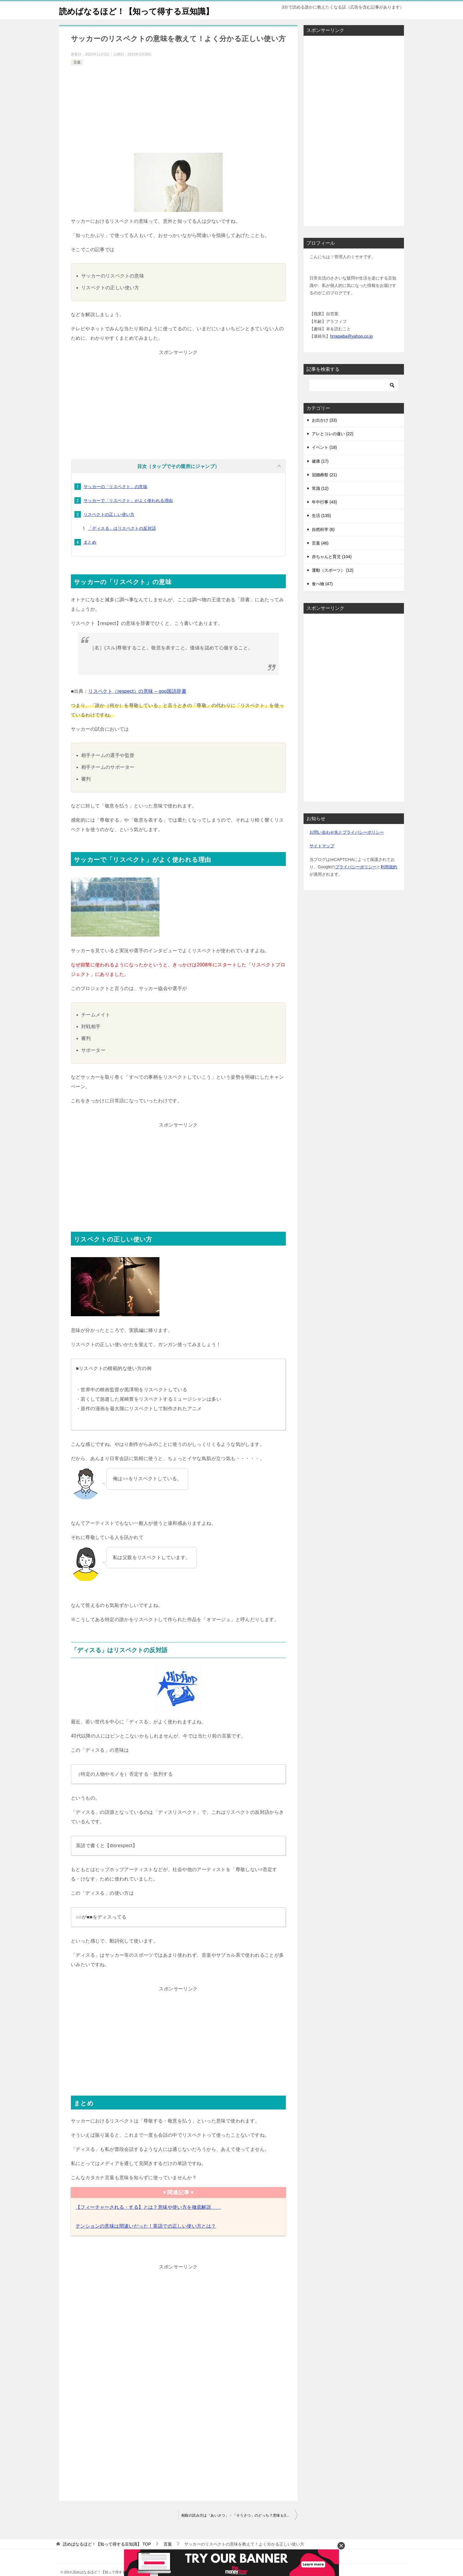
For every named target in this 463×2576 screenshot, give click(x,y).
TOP (107, 2557)
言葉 (77, 76)
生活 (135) (321, 528)
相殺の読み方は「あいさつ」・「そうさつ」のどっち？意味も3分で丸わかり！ (239, 2529)
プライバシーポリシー (355, 880)
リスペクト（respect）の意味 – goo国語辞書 (137, 704)
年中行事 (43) (324, 515)
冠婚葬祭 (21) (324, 488)
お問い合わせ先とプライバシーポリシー (346, 845)
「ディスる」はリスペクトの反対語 (122, 541)
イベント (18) (324, 460)
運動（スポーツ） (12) (332, 583)
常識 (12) (320, 501)
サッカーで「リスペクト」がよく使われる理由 (128, 513)
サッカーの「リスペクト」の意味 (115, 500)
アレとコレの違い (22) (332, 447)
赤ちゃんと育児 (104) (332, 570)
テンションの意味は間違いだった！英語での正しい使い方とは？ (146, 2239)
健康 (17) (320, 474)
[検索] (353, 398)
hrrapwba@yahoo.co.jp (351, 349)
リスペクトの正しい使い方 (109, 527)
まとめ (90, 555)
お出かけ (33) (324, 433)
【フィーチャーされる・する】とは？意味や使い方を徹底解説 (148, 2220)
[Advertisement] (178, 124)
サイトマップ (321, 859)
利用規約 (389, 880)
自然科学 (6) (323, 542)
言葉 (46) (320, 556)
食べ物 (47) (322, 597)
